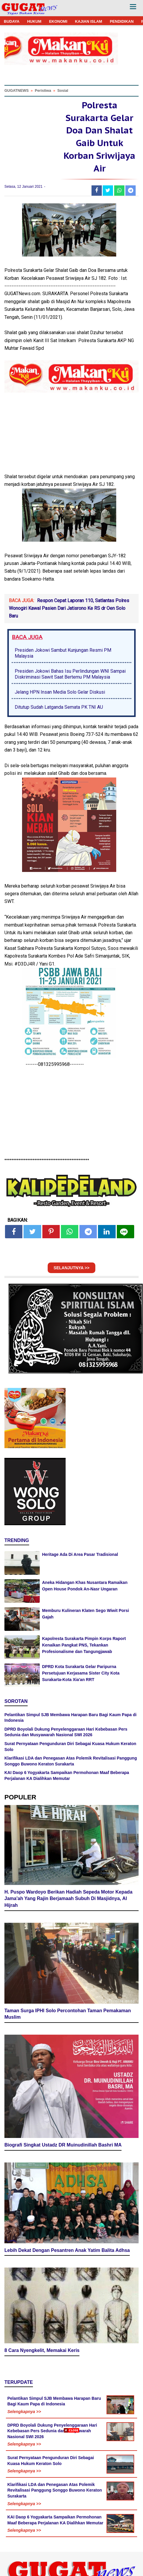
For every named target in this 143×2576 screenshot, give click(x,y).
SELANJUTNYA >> (71, 1267)
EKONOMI (58, 21)
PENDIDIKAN (122, 21)
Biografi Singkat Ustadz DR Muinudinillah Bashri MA (63, 2144)
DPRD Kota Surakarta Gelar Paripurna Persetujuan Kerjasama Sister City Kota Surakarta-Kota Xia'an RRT (80, 1673)
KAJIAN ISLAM (88, 21)
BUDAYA (11, 21)
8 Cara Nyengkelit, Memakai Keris (41, 2350)
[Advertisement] (71, 2504)
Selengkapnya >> (24, 2411)
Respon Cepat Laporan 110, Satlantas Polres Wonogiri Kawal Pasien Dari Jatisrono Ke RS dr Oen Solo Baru (69, 608)
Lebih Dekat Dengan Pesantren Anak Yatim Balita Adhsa (67, 2250)
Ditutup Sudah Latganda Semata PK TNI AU (59, 707)
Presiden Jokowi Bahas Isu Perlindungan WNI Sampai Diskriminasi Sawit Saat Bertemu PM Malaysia (70, 674)
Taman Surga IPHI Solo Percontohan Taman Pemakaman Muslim (67, 2014)
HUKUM (34, 21)
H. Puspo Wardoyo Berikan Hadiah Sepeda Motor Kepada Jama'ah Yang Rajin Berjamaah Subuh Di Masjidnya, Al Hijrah (68, 1898)
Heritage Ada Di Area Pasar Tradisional (80, 1554)
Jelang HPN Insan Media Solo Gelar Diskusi (60, 692)
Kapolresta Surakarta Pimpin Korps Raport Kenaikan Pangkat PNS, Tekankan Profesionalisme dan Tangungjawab (84, 1645)
